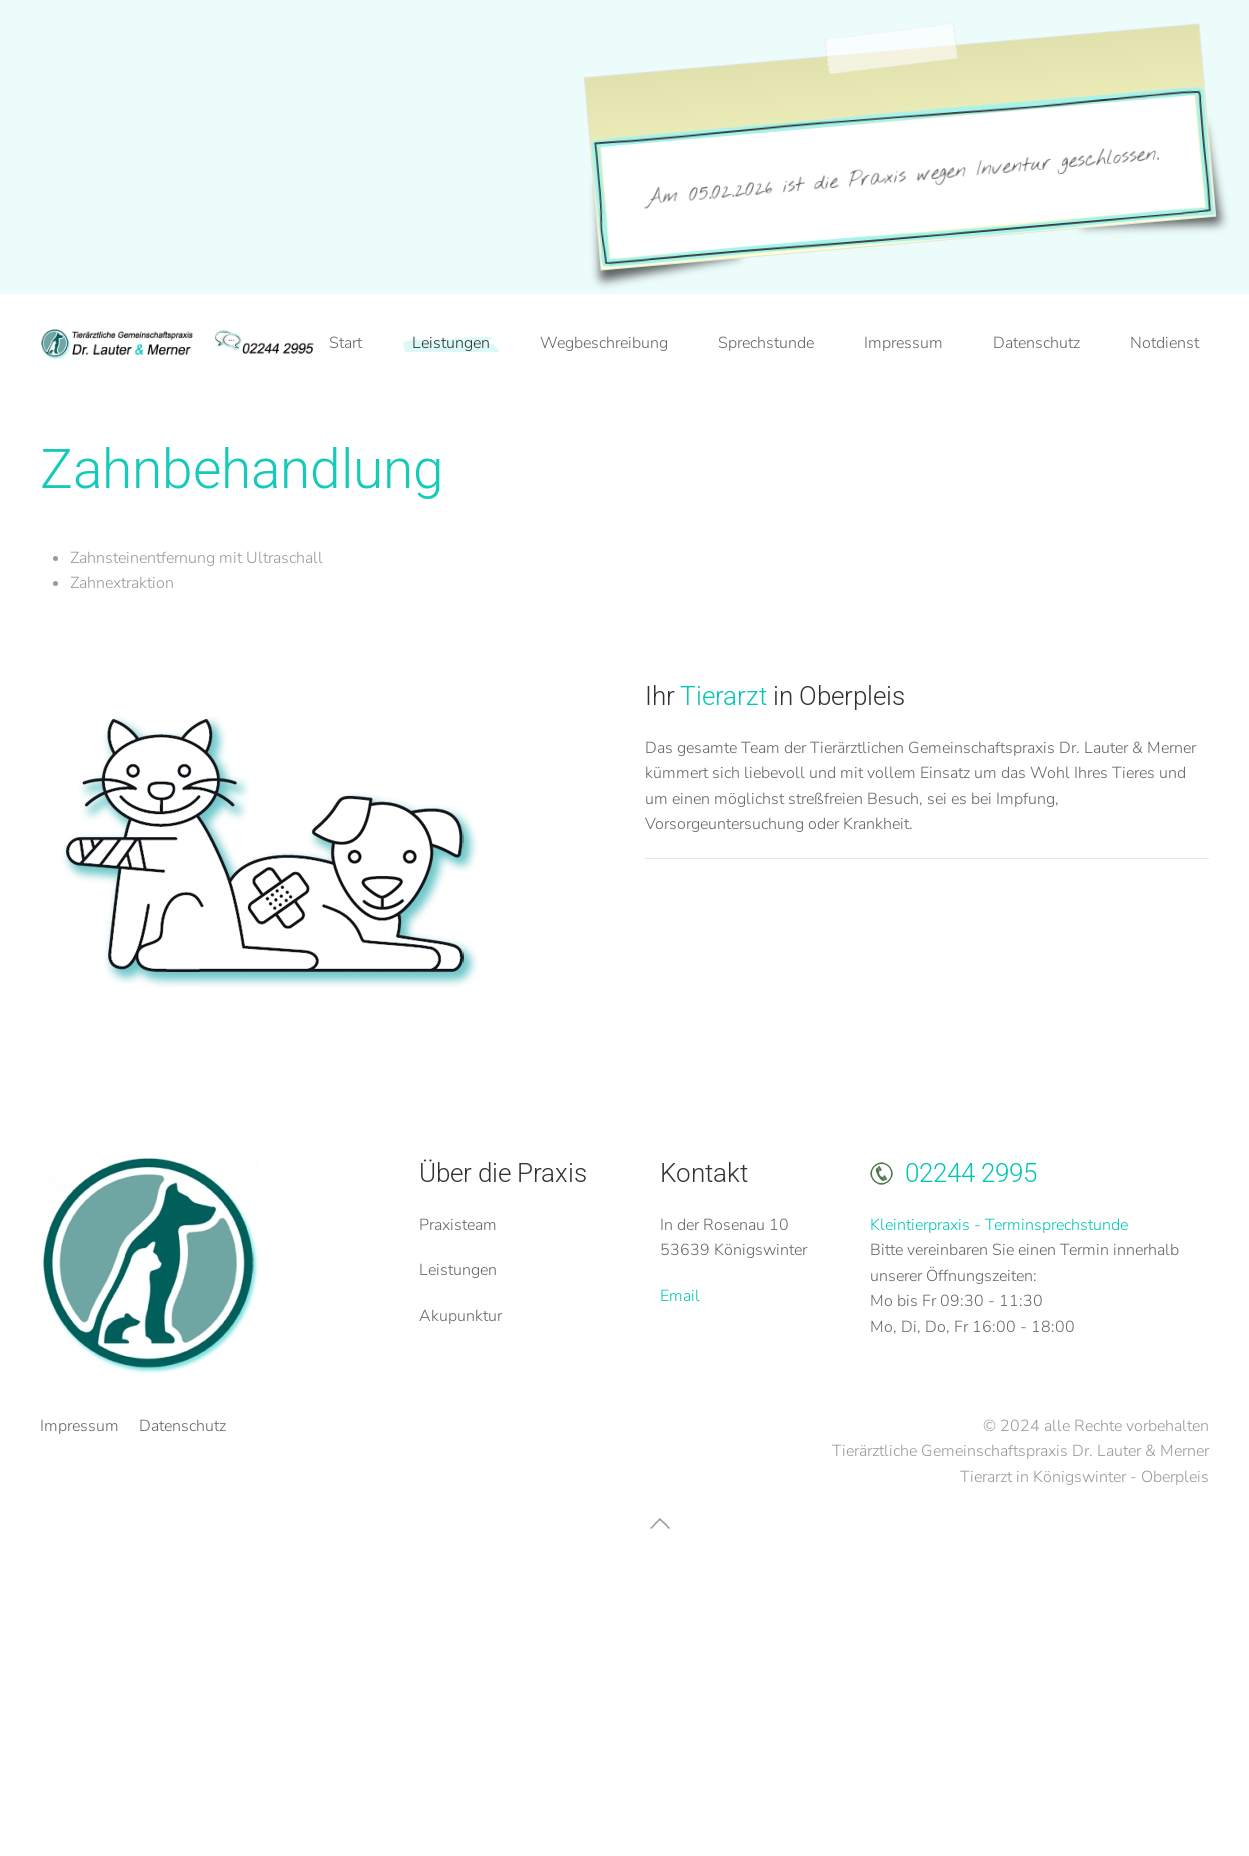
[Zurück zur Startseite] (179, 344)
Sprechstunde (766, 343)
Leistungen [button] (451, 343)
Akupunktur (460, 1316)
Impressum (903, 343)
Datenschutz (1036, 343)
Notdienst (1164, 343)
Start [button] (345, 343)
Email (680, 1296)
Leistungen (458, 1270)
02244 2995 (971, 1173)
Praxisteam (458, 1225)
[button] (660, 1523)
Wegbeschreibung (604, 343)
